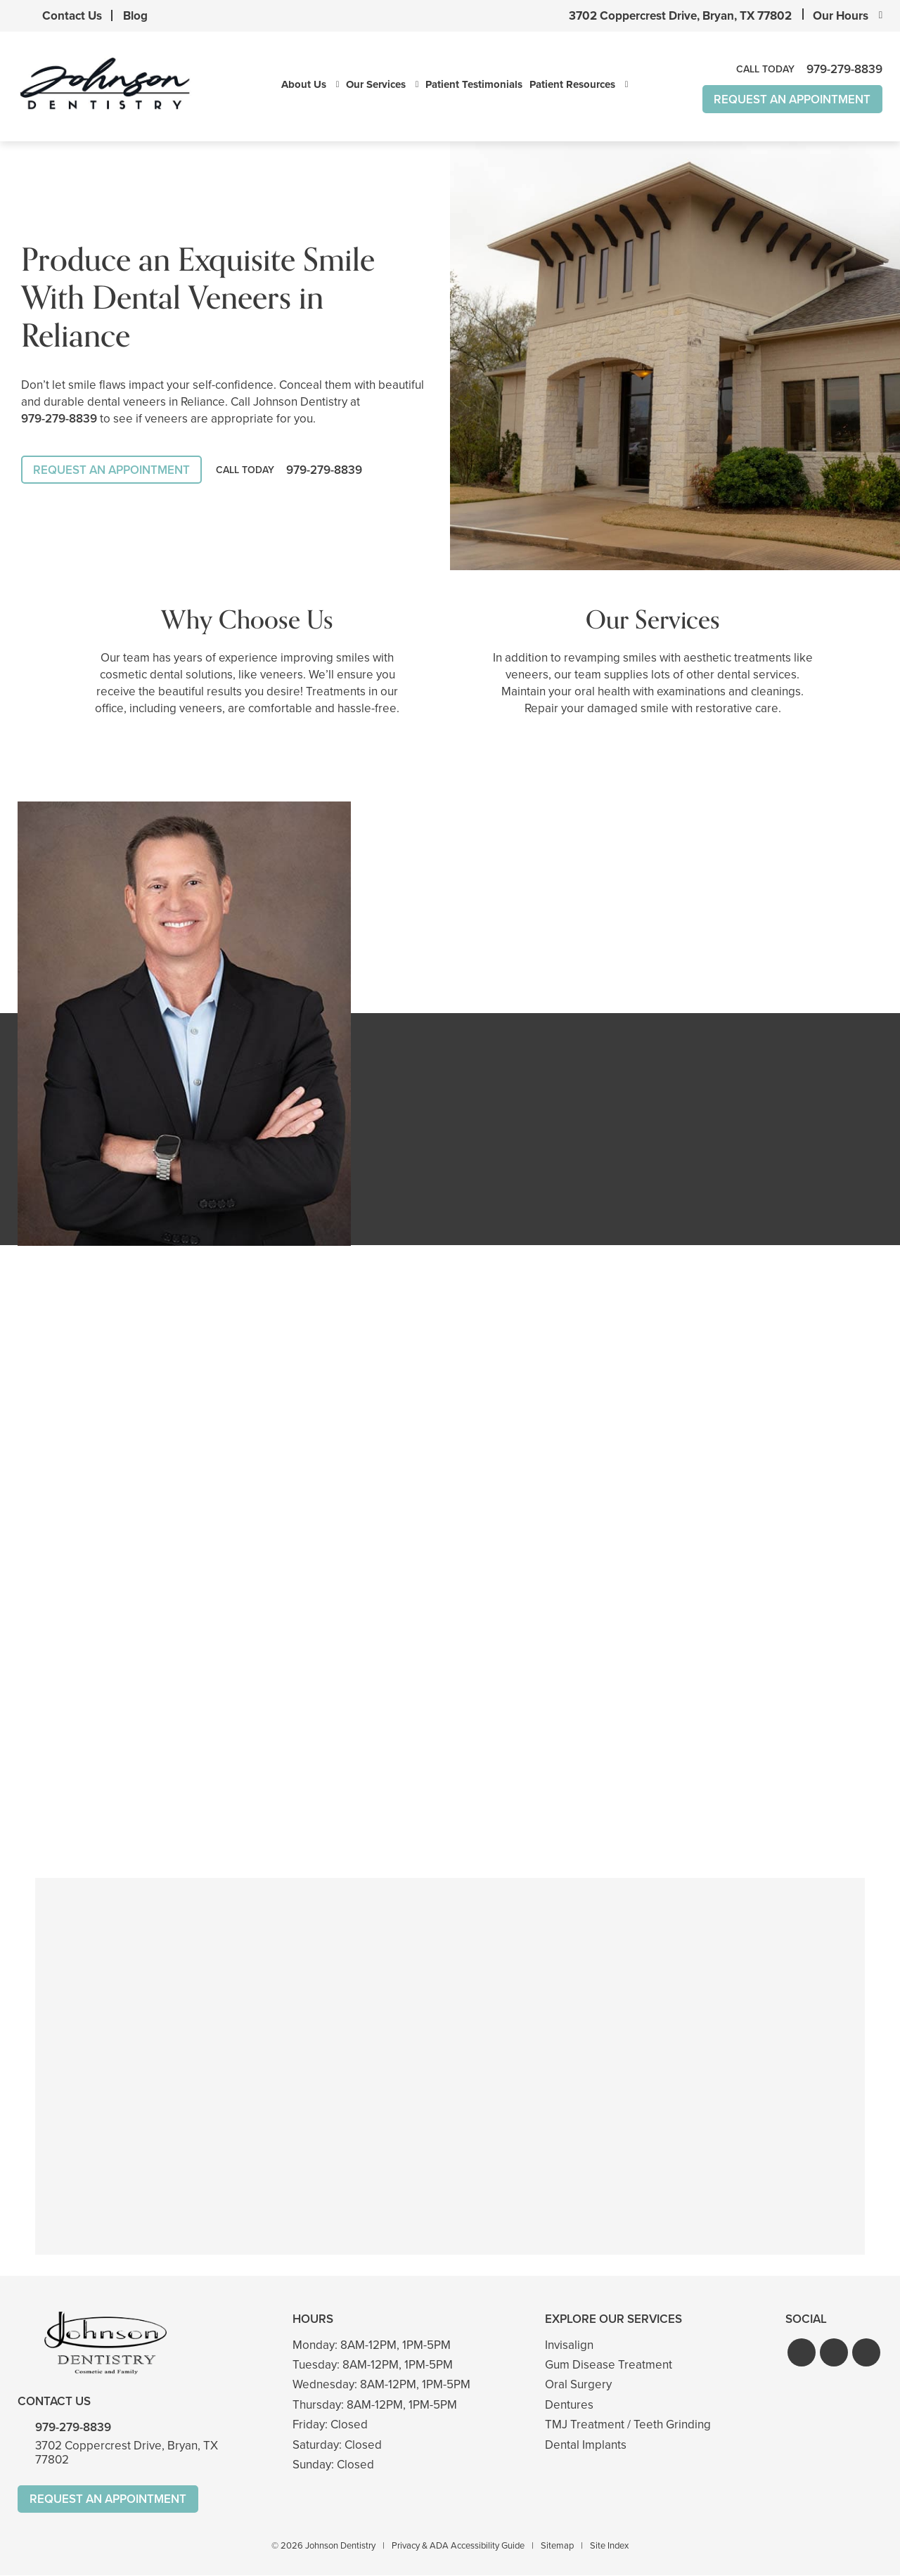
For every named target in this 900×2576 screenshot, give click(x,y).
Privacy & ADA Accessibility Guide (458, 2546)
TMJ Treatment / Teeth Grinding (628, 2424)
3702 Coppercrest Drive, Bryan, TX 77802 (680, 16)
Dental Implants (585, 2445)
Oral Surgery (578, 2385)
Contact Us (72, 16)
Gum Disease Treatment (608, 2365)
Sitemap (557, 2546)
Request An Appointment (792, 99)
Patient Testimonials (473, 85)
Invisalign (569, 2345)
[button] (802, 2352)
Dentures (569, 2405)
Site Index (609, 2546)
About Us (303, 85)
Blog (135, 16)
